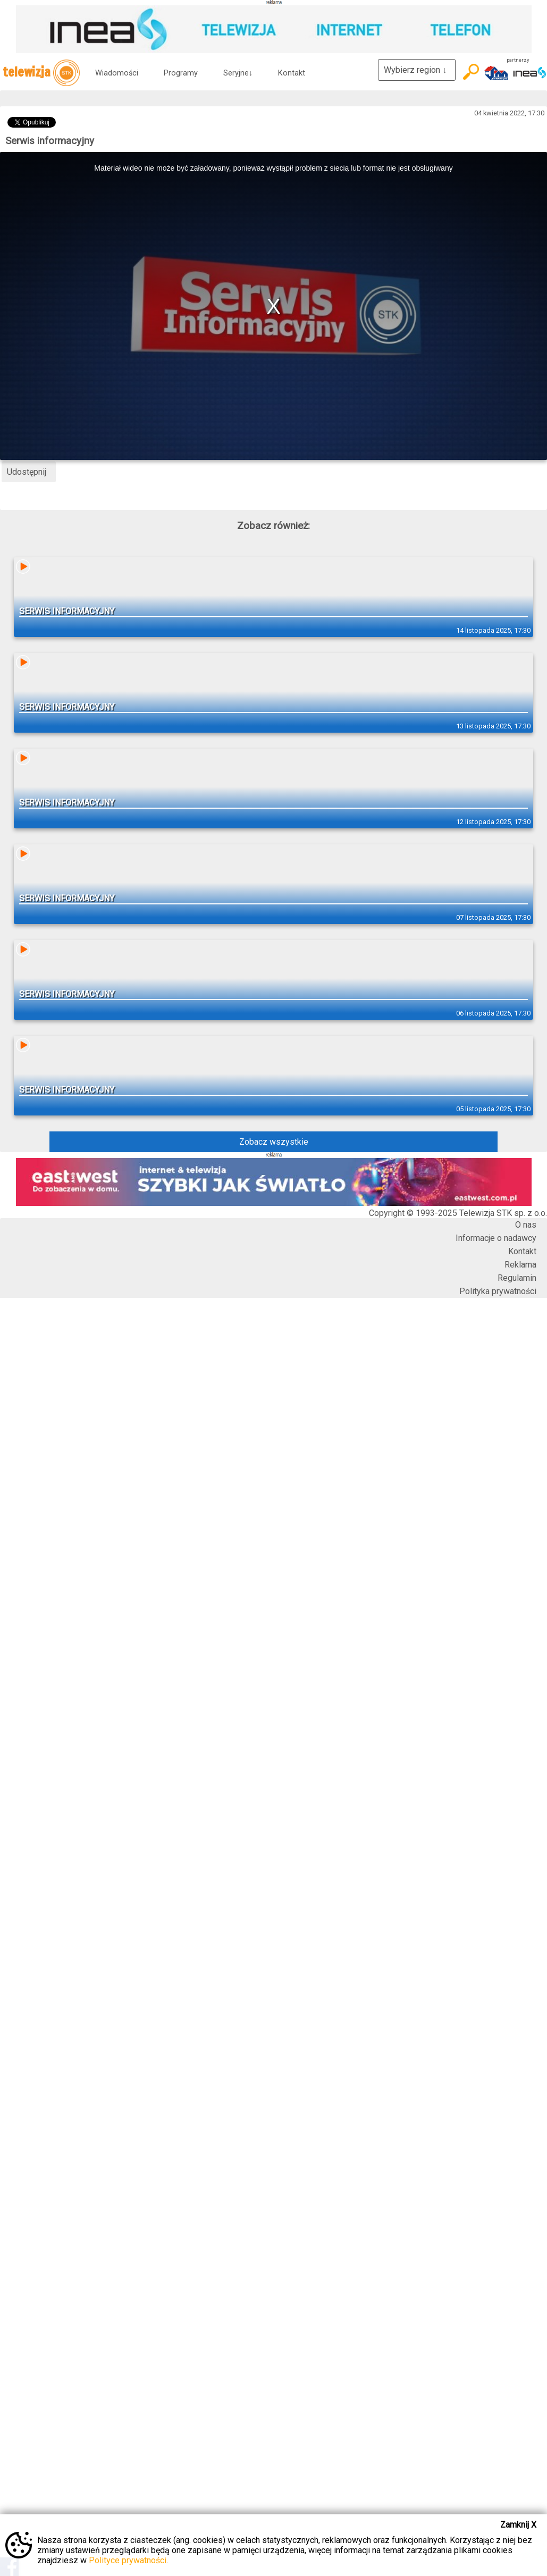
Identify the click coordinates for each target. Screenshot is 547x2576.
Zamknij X (518, 2525)
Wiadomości (116, 73)
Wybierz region (417, 70)
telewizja (41, 73)
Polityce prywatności (127, 2560)
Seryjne (238, 73)
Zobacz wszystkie (273, 1142)
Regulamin (517, 1278)
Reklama (520, 1265)
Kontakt (291, 73)
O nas (525, 1225)
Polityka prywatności (497, 1291)
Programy (181, 73)
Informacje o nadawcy (496, 1238)
